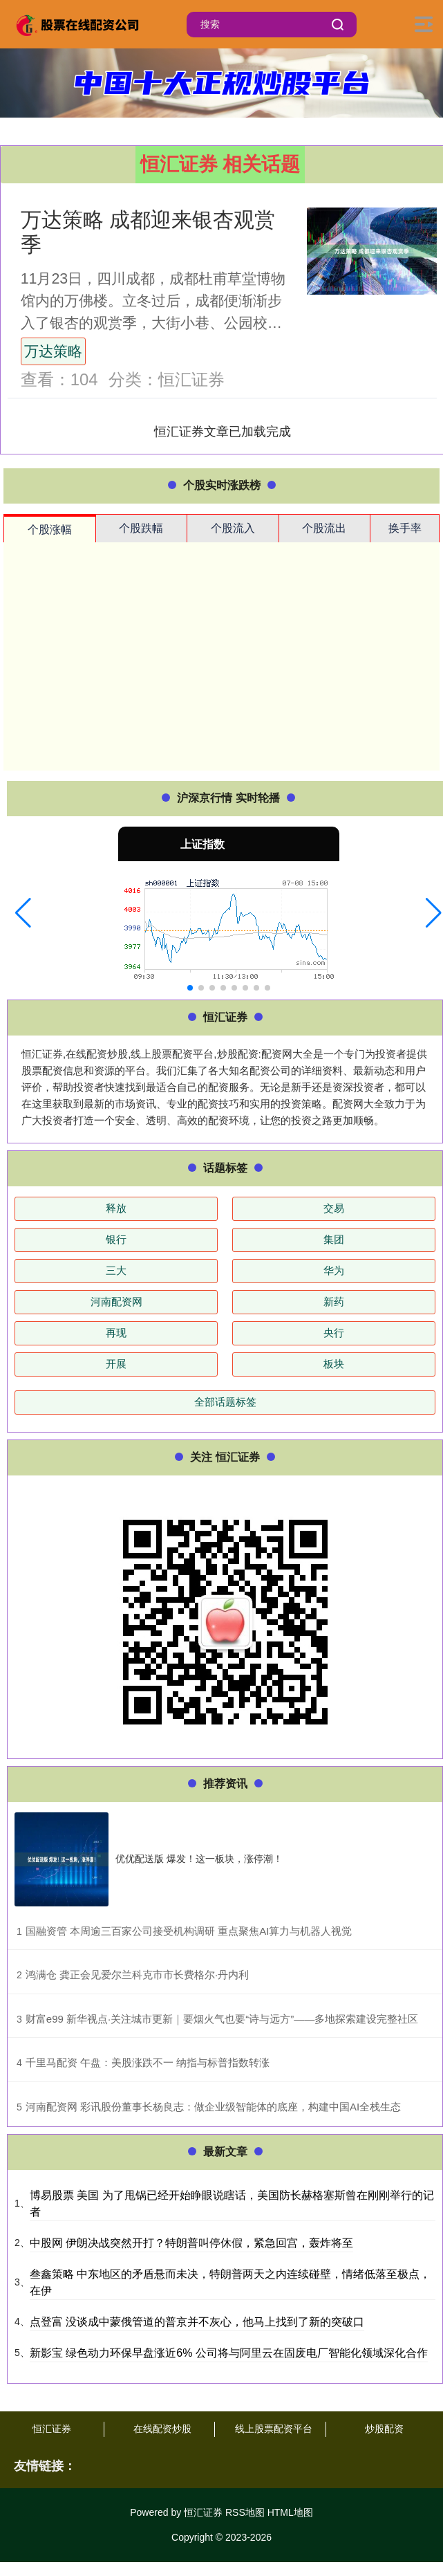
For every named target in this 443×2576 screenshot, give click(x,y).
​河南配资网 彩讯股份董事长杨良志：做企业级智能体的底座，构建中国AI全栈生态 (213, 2107)
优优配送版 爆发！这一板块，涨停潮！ (199, 1858)
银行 (116, 1239)
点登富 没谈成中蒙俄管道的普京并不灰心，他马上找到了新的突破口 (197, 2322)
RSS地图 (245, 2512)
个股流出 (324, 528)
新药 (333, 1301)
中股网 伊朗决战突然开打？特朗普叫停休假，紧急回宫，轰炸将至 (191, 2243)
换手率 (405, 528)
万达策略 (53, 351)
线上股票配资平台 (273, 2428)
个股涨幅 (50, 529)
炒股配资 (384, 2428)
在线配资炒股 (162, 2428)
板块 (333, 1364)
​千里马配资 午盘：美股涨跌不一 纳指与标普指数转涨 (148, 2062)
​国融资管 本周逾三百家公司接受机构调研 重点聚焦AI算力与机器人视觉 (189, 1931)
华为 (333, 1270)
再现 (116, 1332)
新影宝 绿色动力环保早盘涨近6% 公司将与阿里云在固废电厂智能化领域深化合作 (229, 2353)
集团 (333, 1239)
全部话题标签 (225, 1402)
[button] (23, 913)
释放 (116, 1208)
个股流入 (233, 528)
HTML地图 (290, 2512)
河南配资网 (116, 1301)
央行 (333, 1332)
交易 (333, 1208)
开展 (116, 1364)
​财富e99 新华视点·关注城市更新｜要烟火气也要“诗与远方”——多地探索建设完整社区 (222, 2019)
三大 (116, 1270)
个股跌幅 (141, 528)
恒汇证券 (51, 2428)
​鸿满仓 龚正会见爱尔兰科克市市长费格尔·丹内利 (137, 1974)
